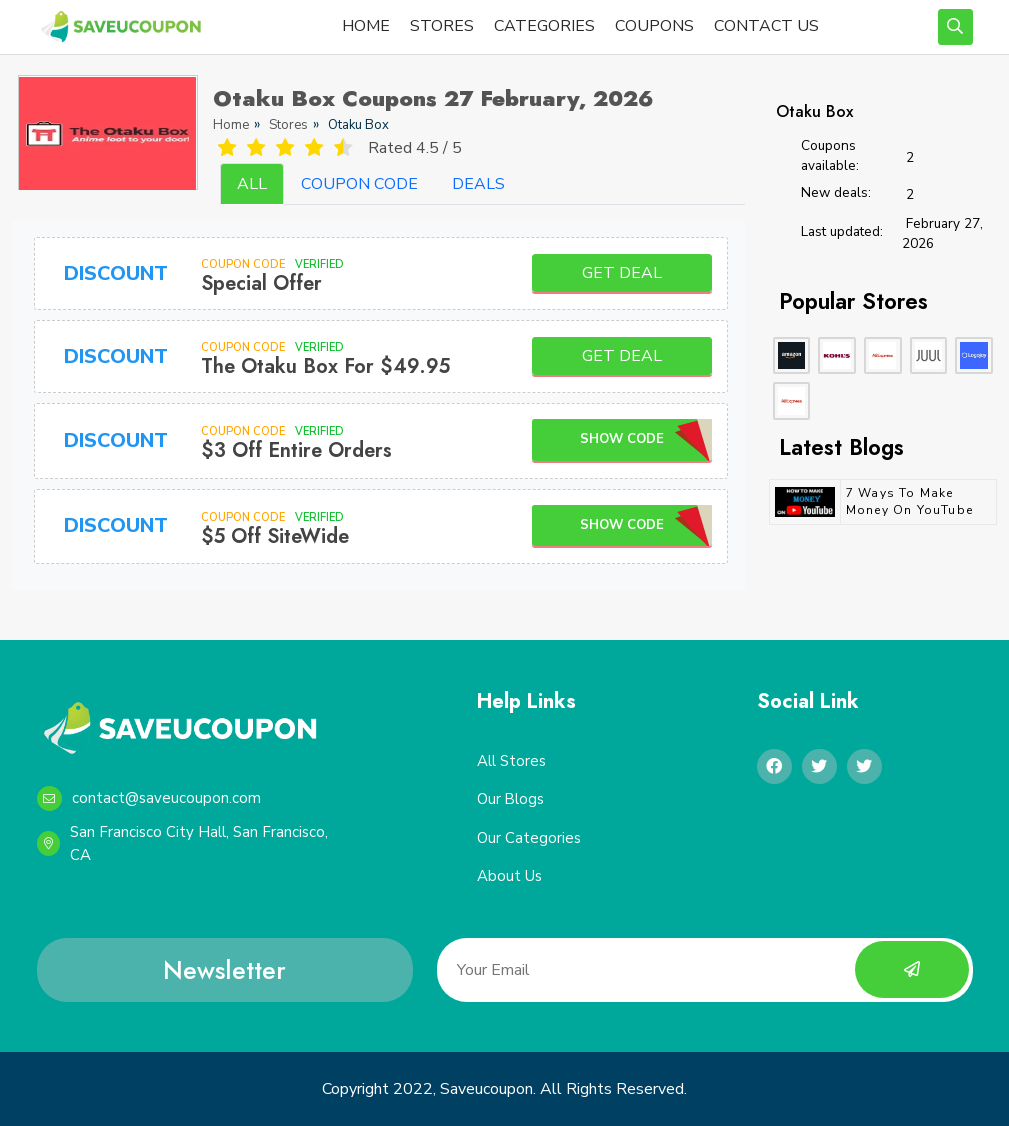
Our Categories (529, 838)
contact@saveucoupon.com (149, 798)
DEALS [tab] (478, 184)
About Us (509, 877)
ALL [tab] (252, 184)
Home (231, 125)
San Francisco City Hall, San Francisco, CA (182, 843)
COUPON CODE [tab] (359, 184)
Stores (288, 125)
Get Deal (622, 273)
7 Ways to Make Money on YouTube (909, 501)
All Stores (511, 761)
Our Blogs (511, 800)
